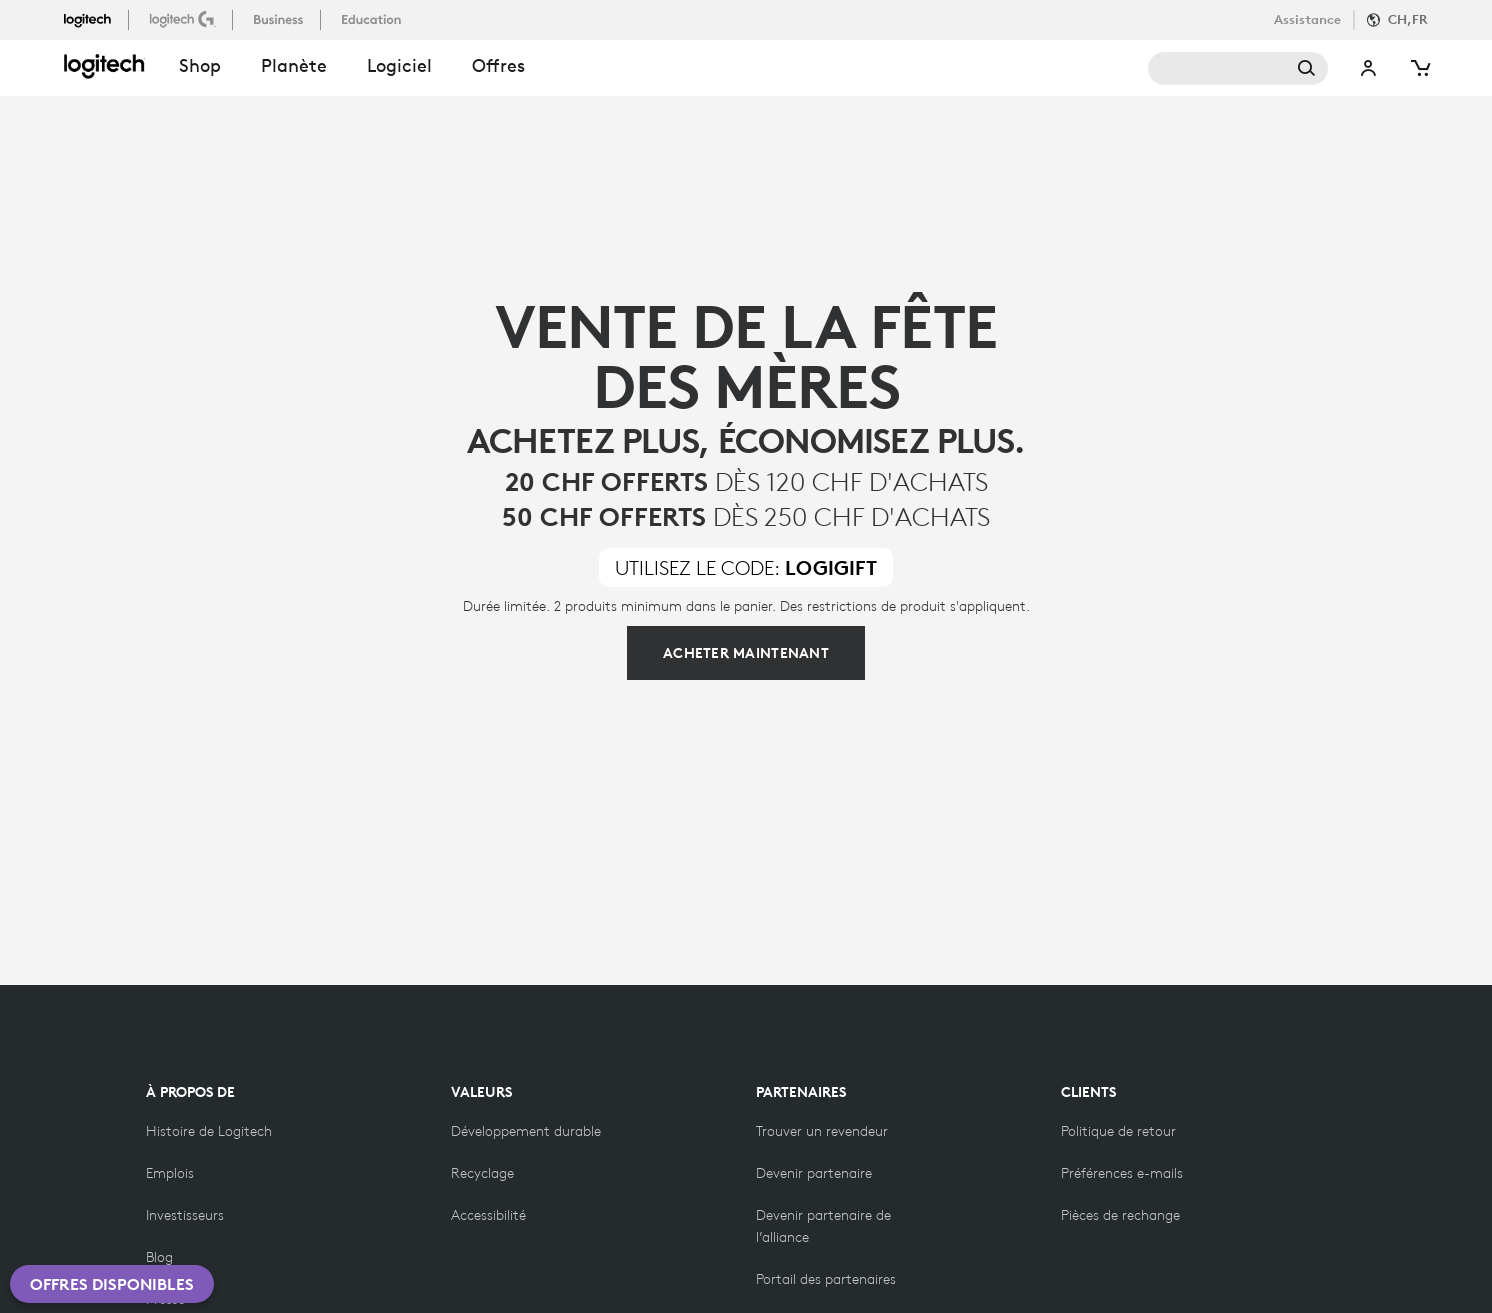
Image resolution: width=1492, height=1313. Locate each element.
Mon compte (1369, 68)
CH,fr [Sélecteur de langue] (1408, 19)
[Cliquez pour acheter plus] (746, 653)
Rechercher (1238, 68)
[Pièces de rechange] (1120, 1215)
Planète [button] (294, 65)
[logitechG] (184, 19)
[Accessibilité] (488, 1215)
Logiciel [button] (399, 65)
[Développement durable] (526, 1131)
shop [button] (200, 65)
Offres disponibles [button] (112, 1284)
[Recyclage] (482, 1173)
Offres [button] (498, 65)
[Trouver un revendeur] (822, 1131)
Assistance (1307, 19)
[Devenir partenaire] (814, 1173)
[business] (280, 19)
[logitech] (96, 19)
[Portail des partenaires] (826, 1279)
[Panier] (1419, 68)
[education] (373, 19)
